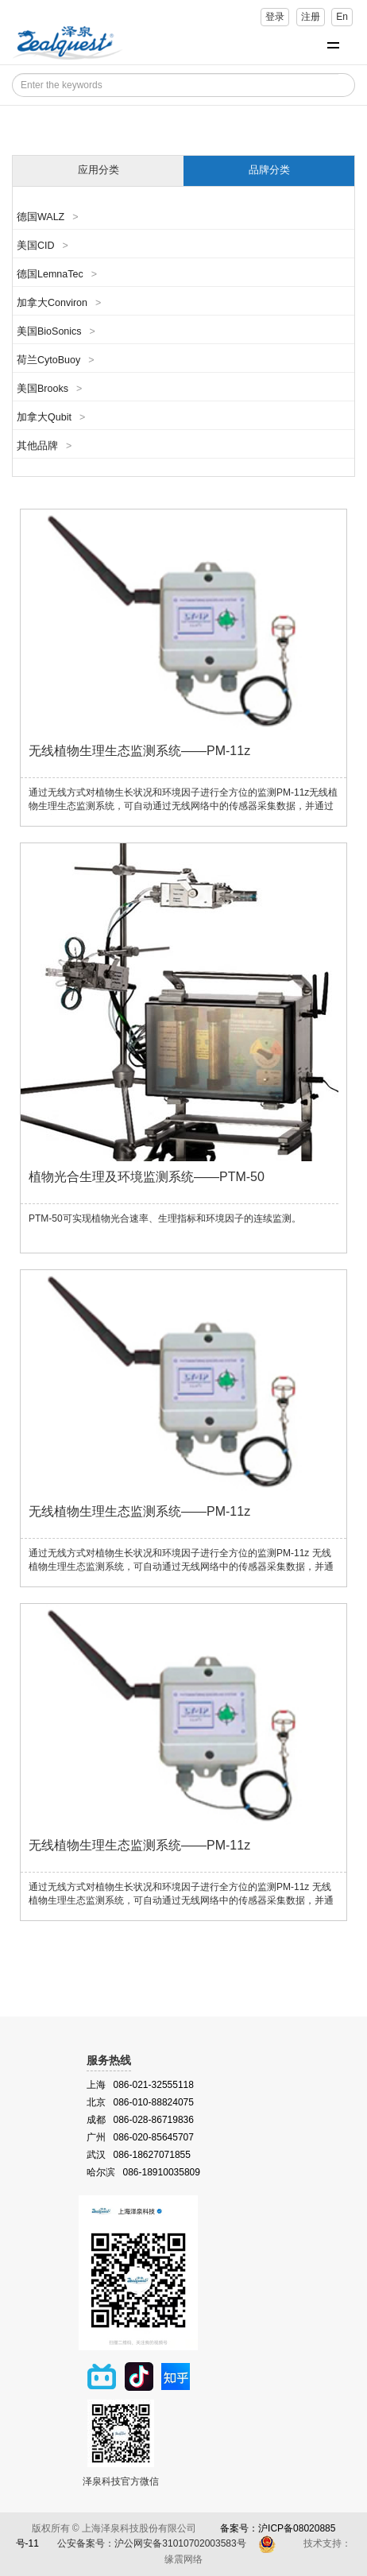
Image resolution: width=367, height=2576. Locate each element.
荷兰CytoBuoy (56, 360)
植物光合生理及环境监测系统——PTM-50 (147, 1176)
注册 (310, 16)
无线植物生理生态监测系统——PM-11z (139, 750)
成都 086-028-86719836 (140, 2119)
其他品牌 (44, 445)
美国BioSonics (56, 331)
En (342, 16)
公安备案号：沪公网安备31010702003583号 (153, 2543)
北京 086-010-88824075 (140, 2102)
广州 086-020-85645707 (140, 2137)
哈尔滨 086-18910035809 (143, 2172)
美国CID (42, 245)
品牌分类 (269, 170)
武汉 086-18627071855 (139, 2154)
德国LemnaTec (57, 274)
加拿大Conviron (59, 302)
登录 (274, 16)
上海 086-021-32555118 (140, 2084)
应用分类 (98, 170)
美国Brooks (49, 388)
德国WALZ (48, 217)
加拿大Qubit (51, 417)
